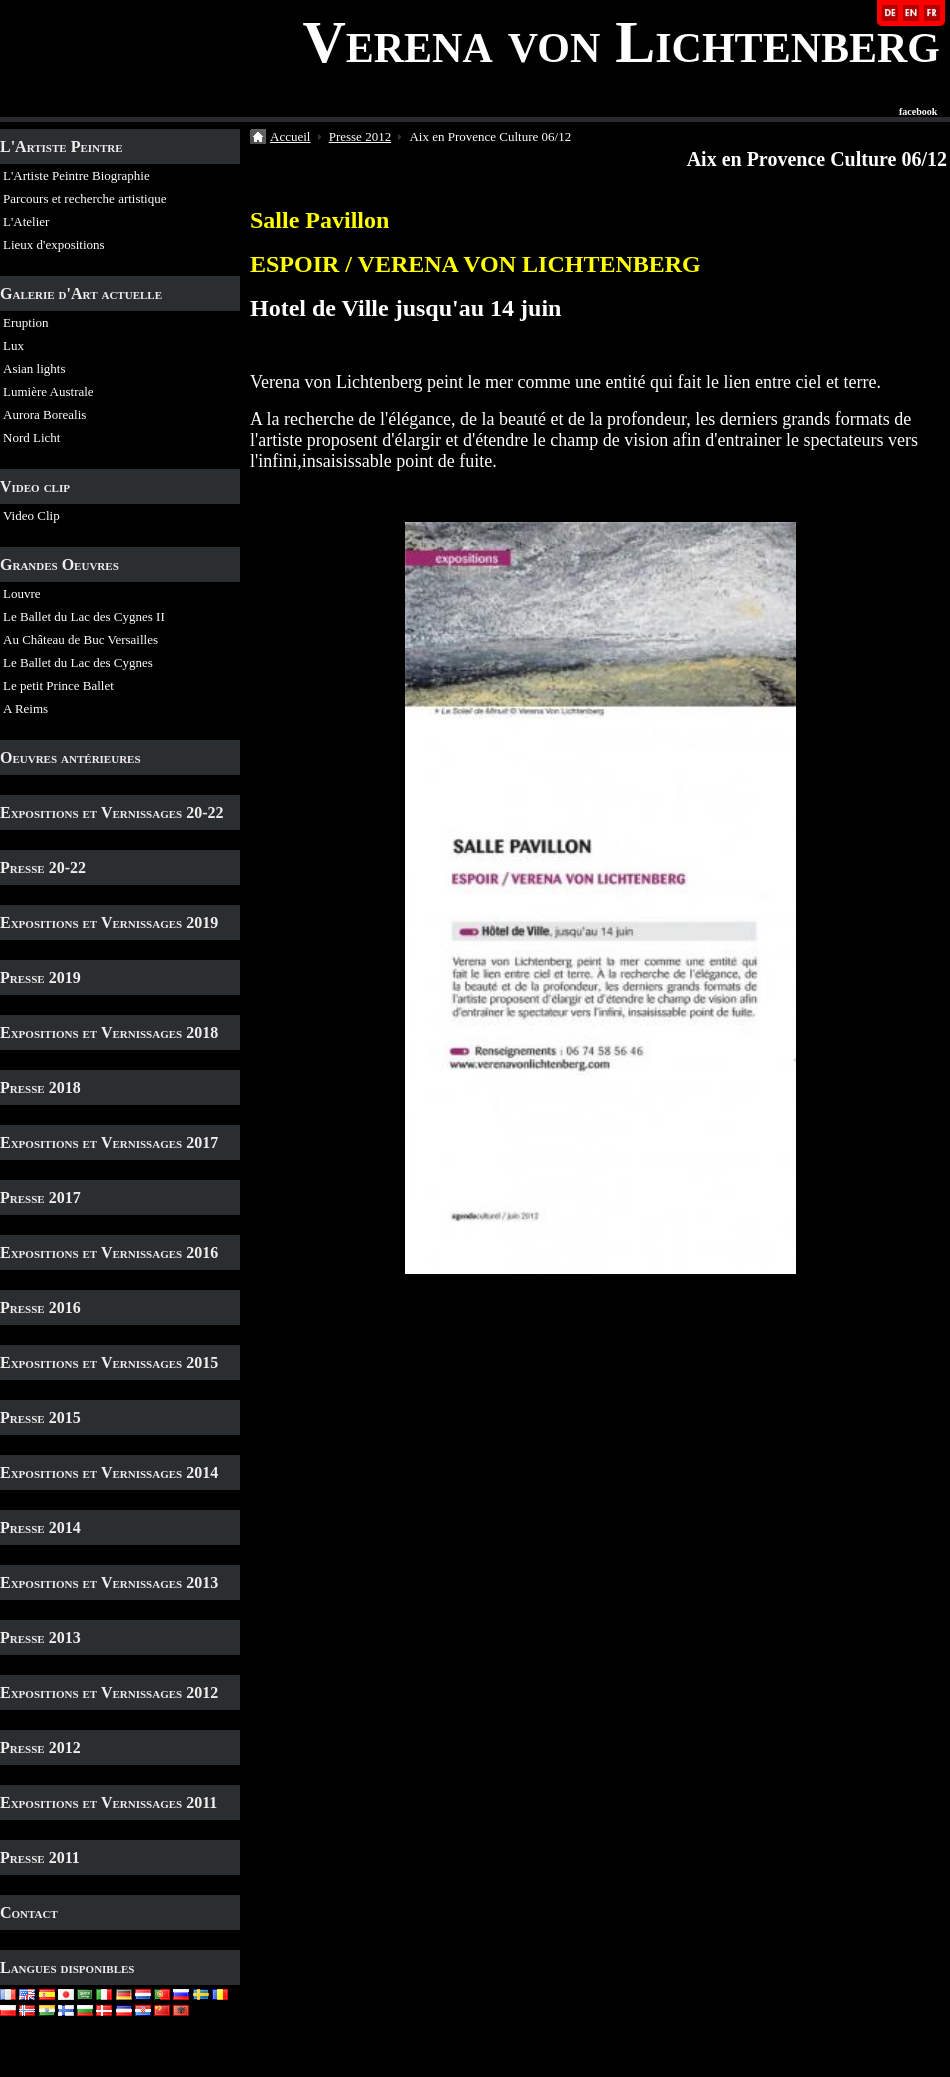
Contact (29, 1912)
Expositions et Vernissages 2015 (109, 1362)
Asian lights (34, 368)
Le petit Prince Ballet (58, 685)
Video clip (35, 486)
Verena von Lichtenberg (621, 42)
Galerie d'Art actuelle (81, 293)
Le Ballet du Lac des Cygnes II (84, 616)
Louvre (22, 593)
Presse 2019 (40, 977)
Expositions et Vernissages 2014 (109, 1472)
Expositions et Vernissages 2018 (109, 1032)
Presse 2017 (40, 1197)
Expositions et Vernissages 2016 (109, 1252)
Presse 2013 (40, 1637)
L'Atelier (26, 221)
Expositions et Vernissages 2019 (109, 922)
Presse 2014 (40, 1527)
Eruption (26, 322)
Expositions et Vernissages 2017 (109, 1142)
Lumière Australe (48, 391)
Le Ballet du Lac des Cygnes (78, 662)
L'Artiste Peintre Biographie (76, 175)
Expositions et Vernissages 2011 (108, 1802)
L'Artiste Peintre (61, 146)
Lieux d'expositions (54, 244)
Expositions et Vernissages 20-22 (112, 812)
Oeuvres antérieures (70, 757)
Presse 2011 (40, 1857)
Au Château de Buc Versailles (80, 639)
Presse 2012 (40, 1747)
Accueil (290, 136)
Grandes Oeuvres (59, 564)
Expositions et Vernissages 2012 (109, 1692)
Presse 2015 (40, 1417)
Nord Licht (31, 437)
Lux (13, 345)
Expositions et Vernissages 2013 (109, 1582)
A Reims (25, 708)
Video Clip (31, 515)
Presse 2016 (40, 1307)
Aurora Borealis (44, 414)
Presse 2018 (40, 1087)
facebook (918, 112)
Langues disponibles (67, 1967)
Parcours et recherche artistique (85, 198)
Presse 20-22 (43, 867)
